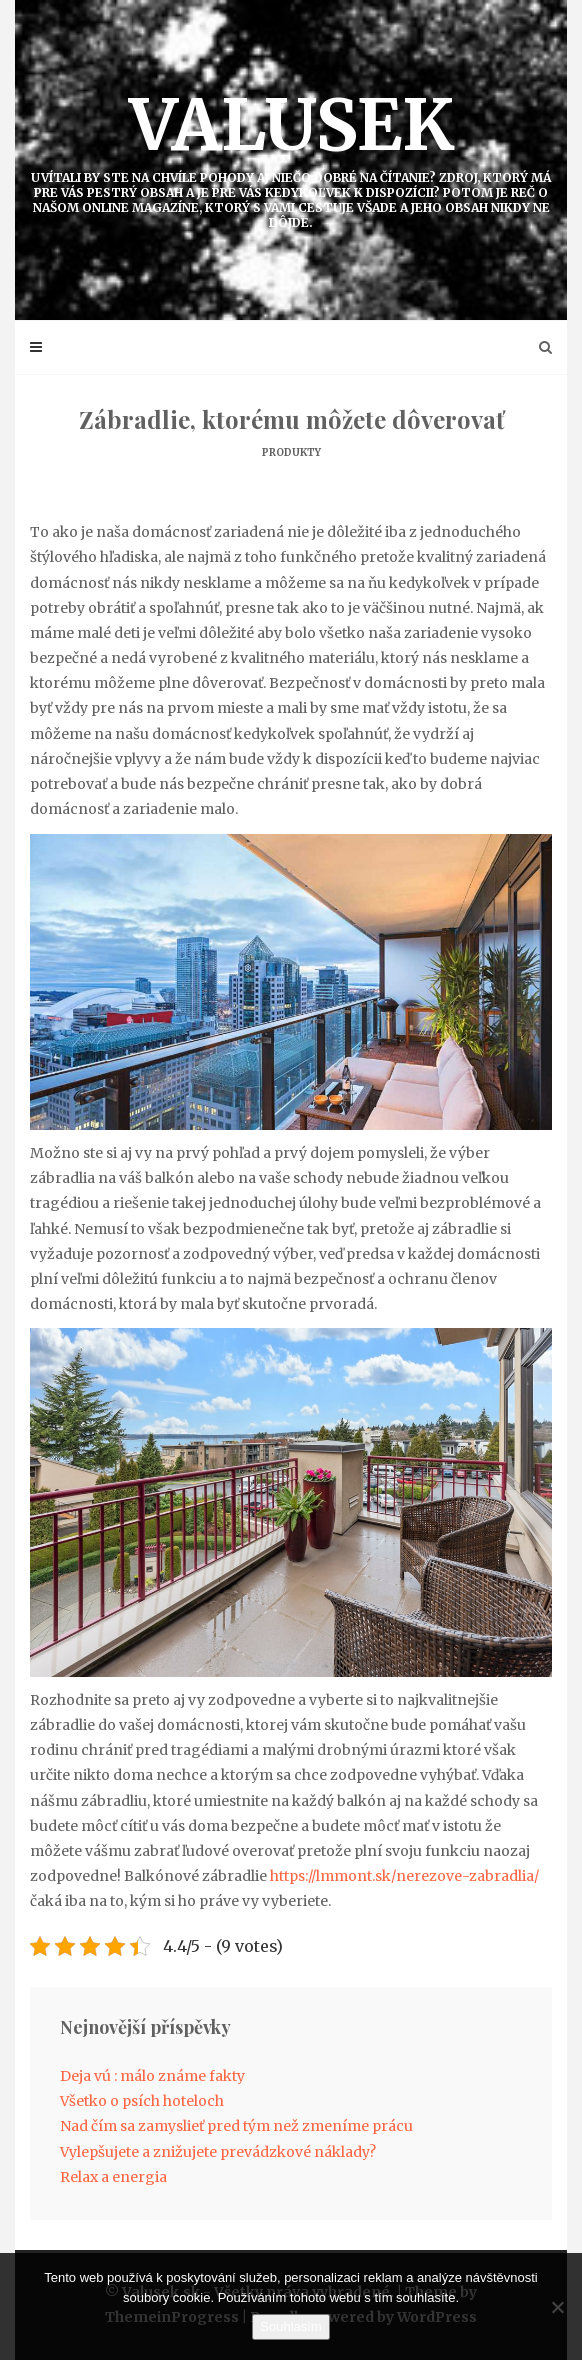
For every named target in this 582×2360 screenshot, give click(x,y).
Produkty (291, 452)
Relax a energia (113, 2177)
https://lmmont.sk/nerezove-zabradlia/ (404, 1876)
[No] (557, 2307)
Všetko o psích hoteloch (142, 2101)
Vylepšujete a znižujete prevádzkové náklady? (218, 2152)
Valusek (291, 155)
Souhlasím (290, 2326)
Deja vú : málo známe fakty (152, 2076)
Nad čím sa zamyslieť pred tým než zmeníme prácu (236, 2126)
